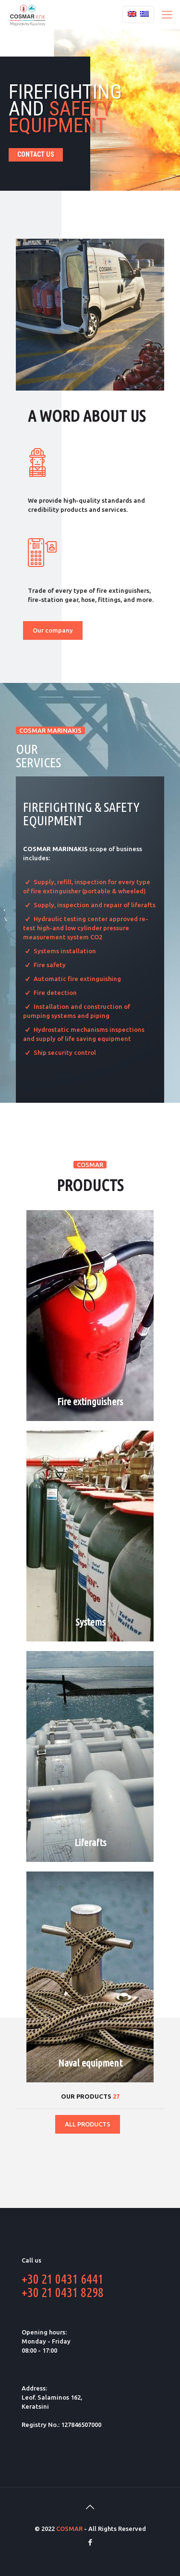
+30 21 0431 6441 (63, 2278)
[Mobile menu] (167, 14)
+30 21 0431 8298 (63, 2292)
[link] (90, 315)
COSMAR (69, 2528)
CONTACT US (35, 154)
